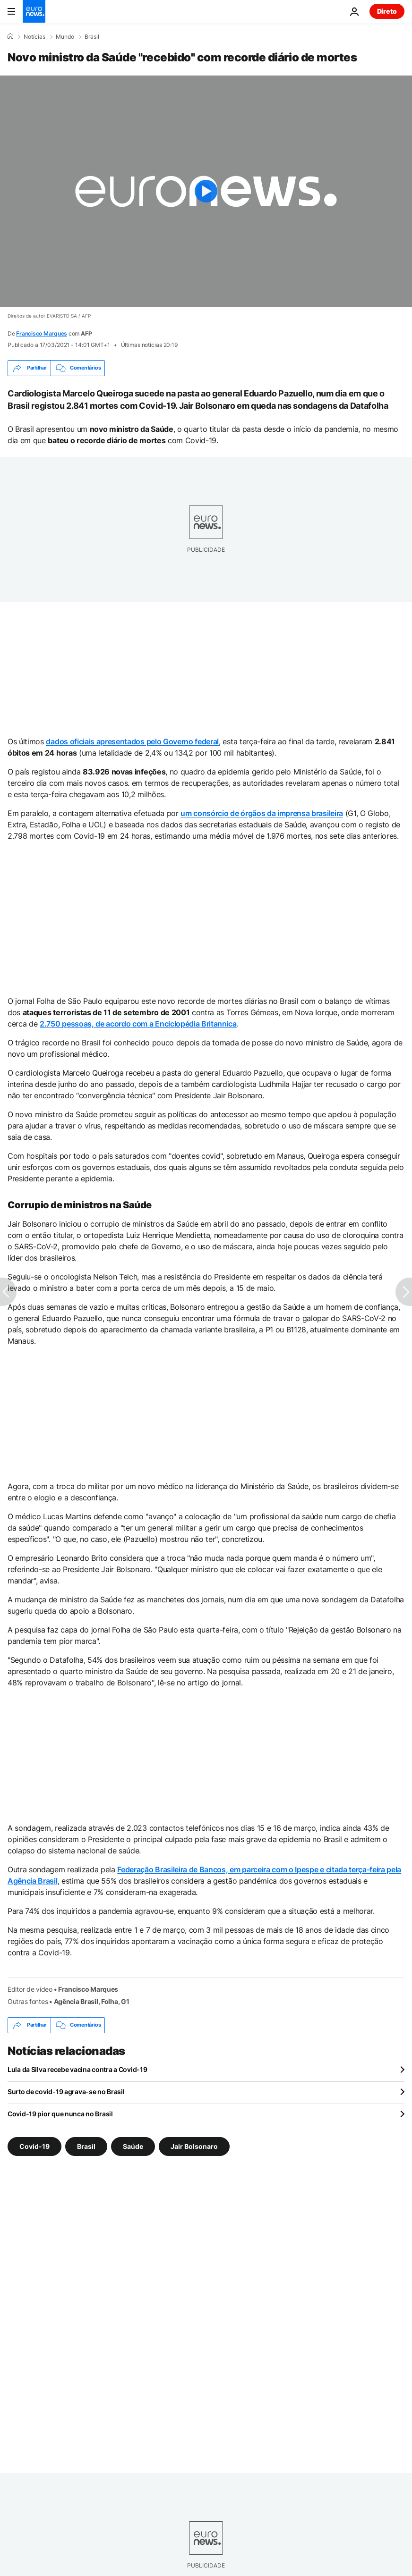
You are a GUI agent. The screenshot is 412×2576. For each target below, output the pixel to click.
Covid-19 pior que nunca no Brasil (60, 2114)
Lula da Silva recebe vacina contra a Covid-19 (77, 2069)
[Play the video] (206, 191)
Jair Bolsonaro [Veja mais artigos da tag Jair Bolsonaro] (194, 2146)
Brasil (92, 37)
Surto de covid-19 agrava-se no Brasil (66, 2092)
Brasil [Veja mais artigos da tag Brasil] (86, 2146)
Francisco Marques (41, 333)
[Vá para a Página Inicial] (34, 11)
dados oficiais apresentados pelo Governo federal (132, 741)
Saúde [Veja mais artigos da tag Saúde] (133, 2146)
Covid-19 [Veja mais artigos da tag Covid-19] (34, 2146)
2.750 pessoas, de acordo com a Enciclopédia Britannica (138, 1023)
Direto (387, 11)
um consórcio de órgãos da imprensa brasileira (261, 813)
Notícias (34, 37)
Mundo (65, 37)
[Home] (10, 36)
